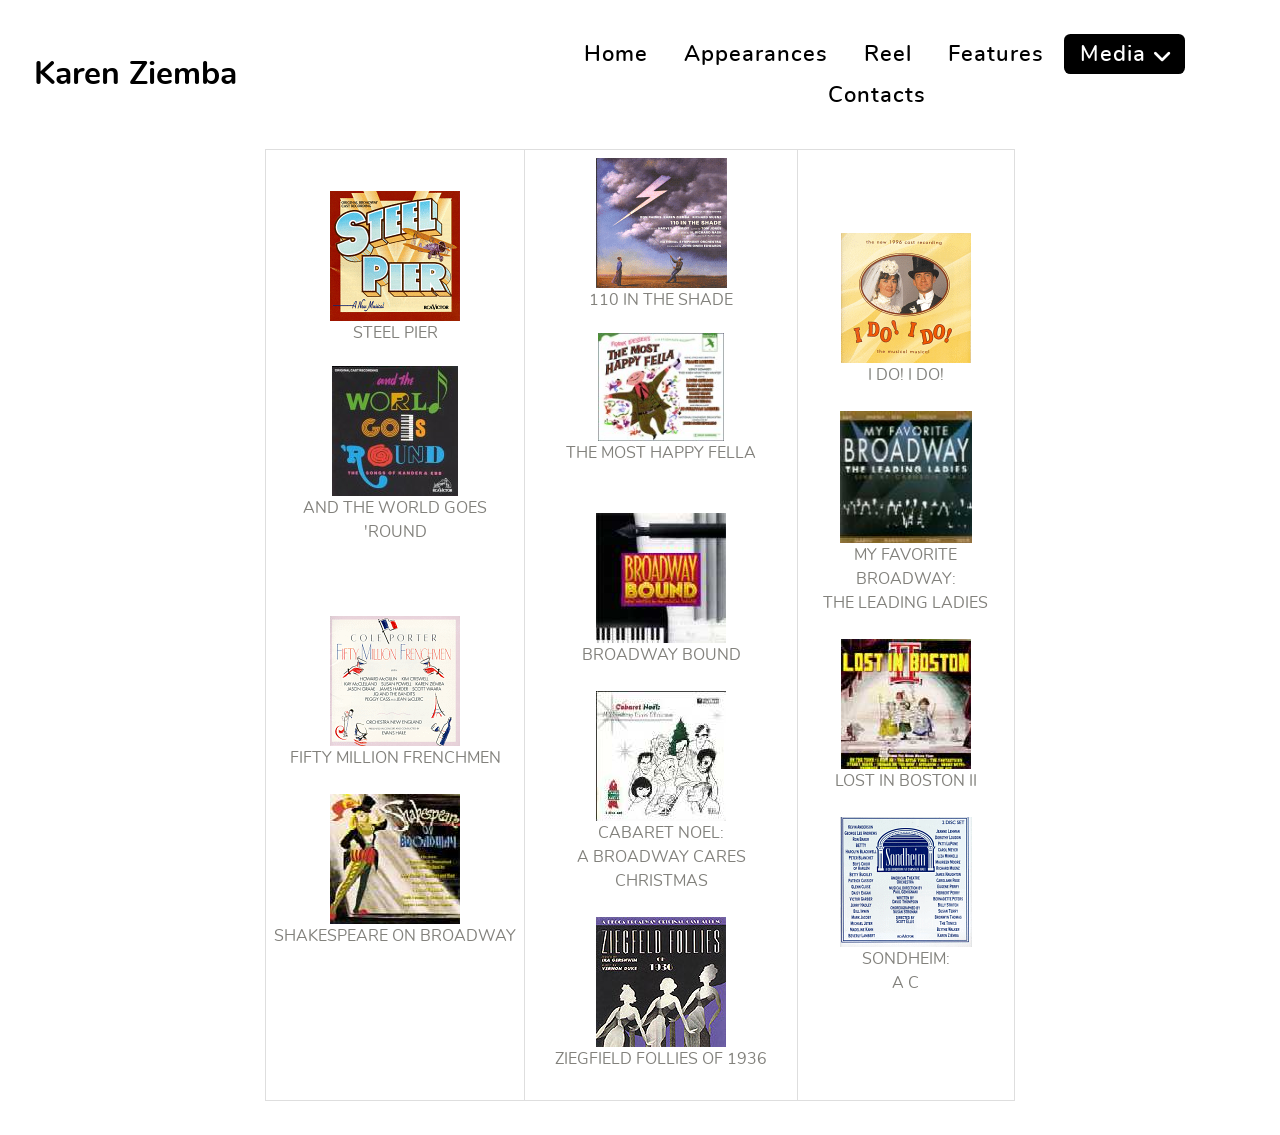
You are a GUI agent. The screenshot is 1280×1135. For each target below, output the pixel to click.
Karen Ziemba (135, 74)
